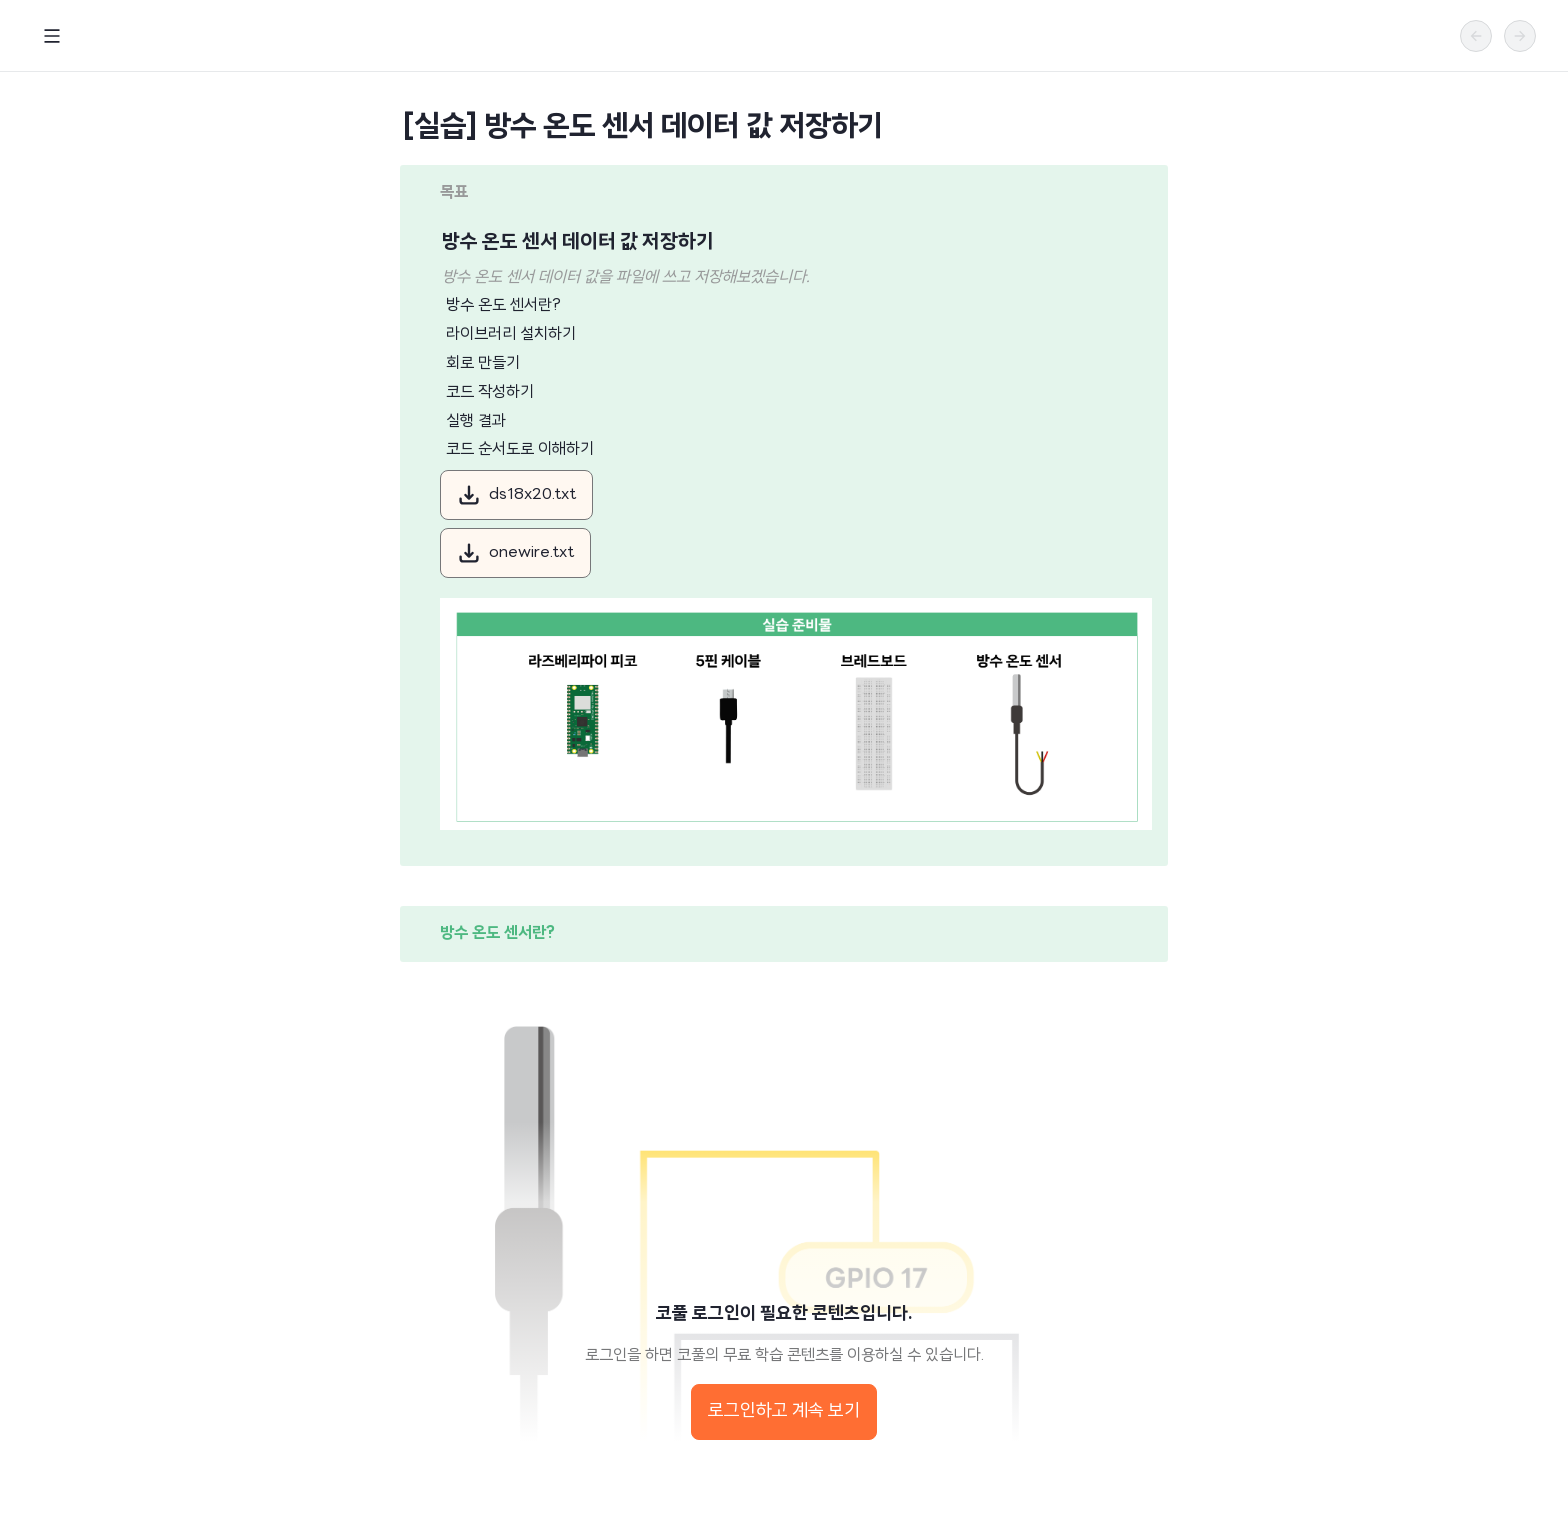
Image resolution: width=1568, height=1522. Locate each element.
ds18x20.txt (516, 495)
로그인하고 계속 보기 (784, 1411)
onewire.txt (515, 553)
